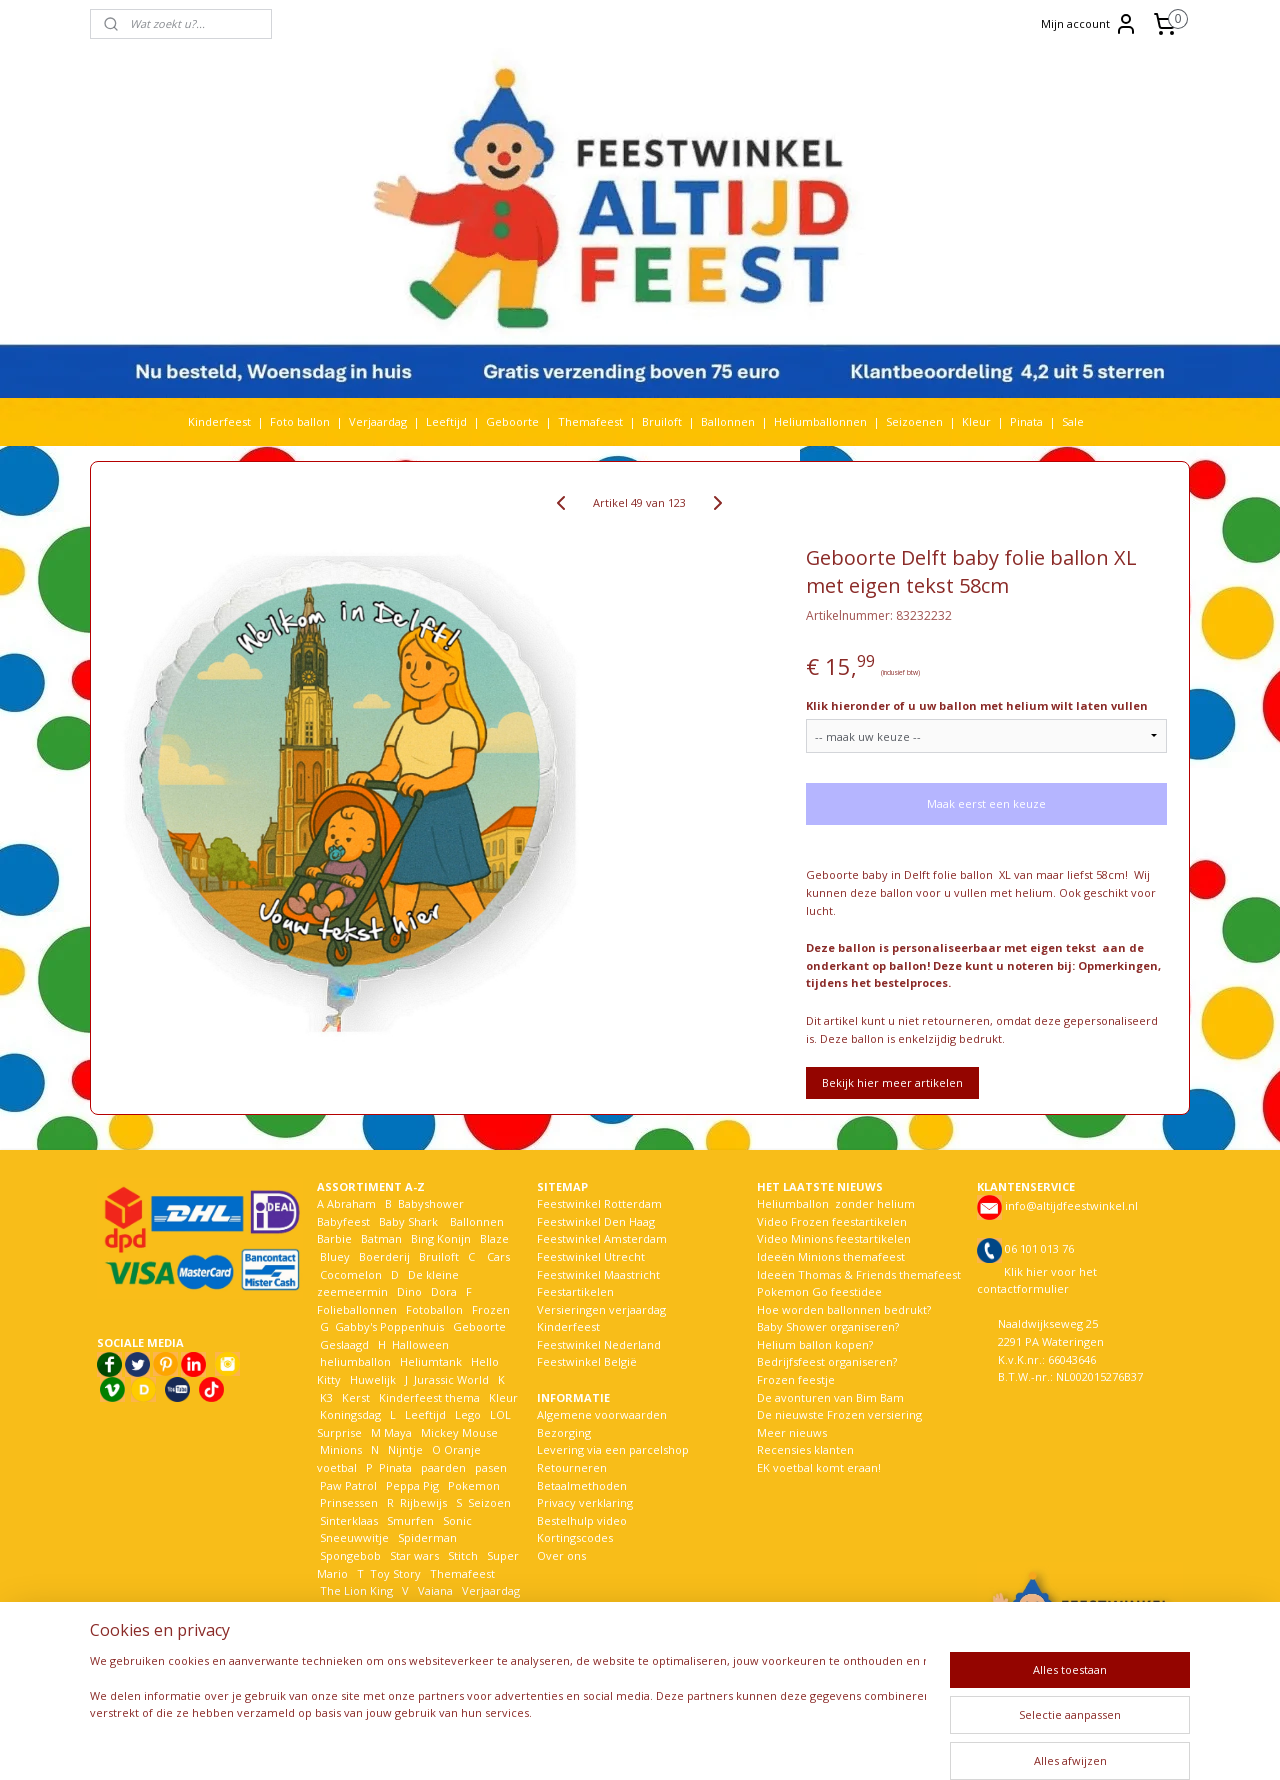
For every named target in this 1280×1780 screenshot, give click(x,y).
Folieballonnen (357, 1309)
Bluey (335, 1256)
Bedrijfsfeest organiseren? (827, 1361)
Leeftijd (446, 421)
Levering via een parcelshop (613, 1449)
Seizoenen (914, 421)
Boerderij (384, 1256)
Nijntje (404, 1449)
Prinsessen (347, 1502)
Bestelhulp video (582, 1520)
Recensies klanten (805, 1449)
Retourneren (572, 1467)
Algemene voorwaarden (602, 1414)
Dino (409, 1291)
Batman (381, 1238)
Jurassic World (451, 1379)
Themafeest (590, 421)
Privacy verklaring (585, 1502)
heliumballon (355, 1361)
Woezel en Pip (413, 1625)
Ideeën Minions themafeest (831, 1256)
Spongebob (350, 1555)
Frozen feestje (796, 1379)
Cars (498, 1256)
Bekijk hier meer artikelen (892, 1082)
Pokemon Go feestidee (819, 1291)
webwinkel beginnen (709, 1743)
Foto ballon (300, 421)
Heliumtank (431, 1361)
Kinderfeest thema (429, 1397)
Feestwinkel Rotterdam (599, 1203)
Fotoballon (434, 1309)
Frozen (491, 1309)
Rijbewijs (423, 1502)
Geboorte (512, 421)
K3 (325, 1397)
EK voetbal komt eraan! (819, 1467)
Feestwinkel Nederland (599, 1344)
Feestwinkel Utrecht (591, 1256)
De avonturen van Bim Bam (830, 1397)
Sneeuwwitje (354, 1537)
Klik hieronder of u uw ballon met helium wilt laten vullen (977, 705)
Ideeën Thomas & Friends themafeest (859, 1274)
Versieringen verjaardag (601, 1309)
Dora (442, 1291)
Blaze (493, 1238)
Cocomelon (351, 1274)
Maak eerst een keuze (986, 803)
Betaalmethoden (582, 1485)
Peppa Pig (412, 1485)
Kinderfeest (219, 421)
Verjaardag (378, 421)
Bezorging (564, 1432)
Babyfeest (343, 1221)
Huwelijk (373, 1379)
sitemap (590, 1743)
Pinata (1026, 421)
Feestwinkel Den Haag (596, 1221)
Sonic (457, 1520)
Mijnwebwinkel (883, 1743)
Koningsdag (349, 1414)
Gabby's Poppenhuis (388, 1326)
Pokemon (474, 1485)
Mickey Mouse (459, 1432)
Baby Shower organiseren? (828, 1326)
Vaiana (435, 1590)
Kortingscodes (575, 1537)
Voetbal (339, 1608)
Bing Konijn (441, 1238)
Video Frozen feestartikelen (832, 1221)
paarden (443, 1467)
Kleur (976, 421)
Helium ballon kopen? (815, 1344)
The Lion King (355, 1590)
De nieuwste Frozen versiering (839, 1414)
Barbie (334, 1238)
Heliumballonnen (820, 421)
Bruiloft (662, 421)
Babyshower (432, 1203)
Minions (339, 1449)
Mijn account (1089, 24)
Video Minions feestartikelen (834, 1238)
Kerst (356, 1397)
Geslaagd (344, 1344)
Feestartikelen (575, 1291)
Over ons (561, 1555)
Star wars (414, 1555)
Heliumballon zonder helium (836, 1203)
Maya (398, 1432)
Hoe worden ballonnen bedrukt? (844, 1309)
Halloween (420, 1344)
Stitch (463, 1555)
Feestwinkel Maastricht (598, 1274)
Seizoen (489, 1502)
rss (632, 1743)
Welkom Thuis (427, 1608)
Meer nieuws (792, 1432)
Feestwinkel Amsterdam (602, 1238)
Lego (465, 1414)
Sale (1073, 421)
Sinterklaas (349, 1520)
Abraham (351, 1203)
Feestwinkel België (587, 1361)
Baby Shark (408, 1221)
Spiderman (427, 1537)
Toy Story (395, 1573)
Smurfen (410, 1520)
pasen (491, 1467)
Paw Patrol (347, 1485)
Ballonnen (728, 421)
